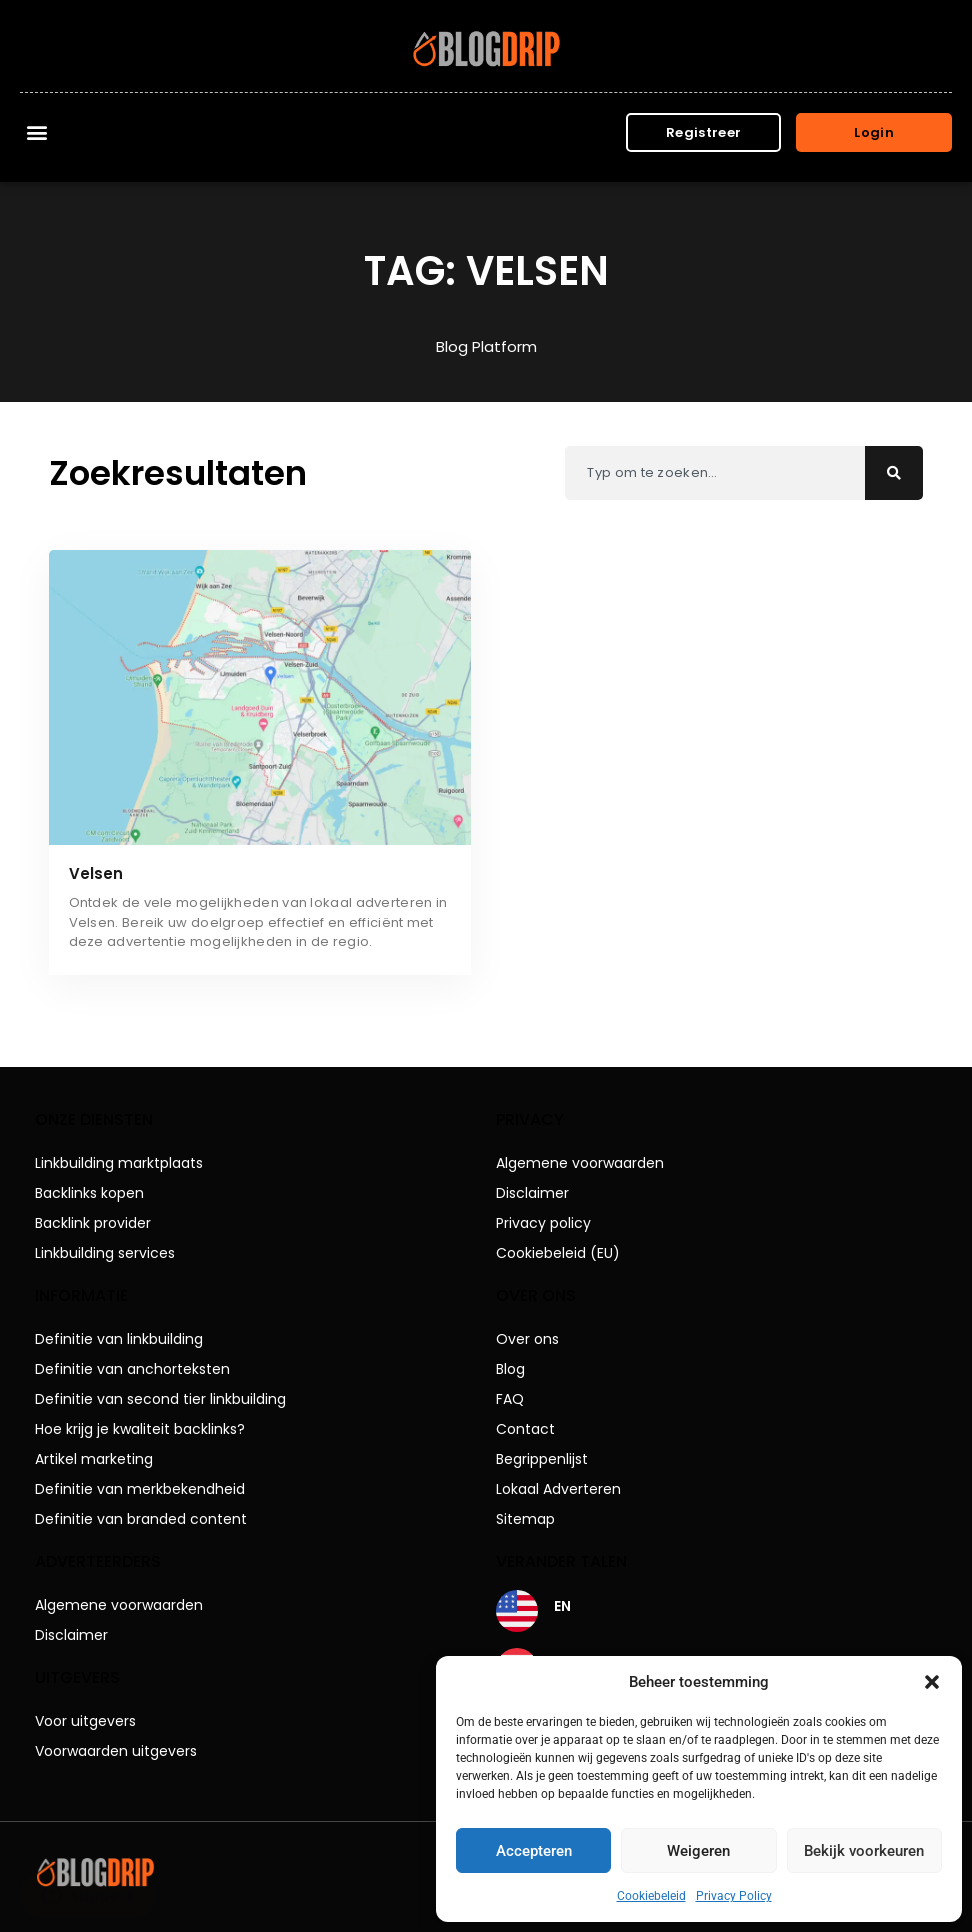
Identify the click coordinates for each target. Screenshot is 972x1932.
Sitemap (525, 1519)
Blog (510, 1369)
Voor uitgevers (85, 1721)
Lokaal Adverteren (558, 1489)
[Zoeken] (894, 473)
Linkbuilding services (105, 1253)
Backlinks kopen (89, 1193)
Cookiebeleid (651, 1896)
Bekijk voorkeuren (864, 1851)
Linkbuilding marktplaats (119, 1163)
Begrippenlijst (542, 1459)
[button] (932, 1682)
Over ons (527, 1339)
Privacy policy (543, 1223)
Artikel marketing (94, 1459)
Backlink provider (93, 1223)
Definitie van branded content (141, 1519)
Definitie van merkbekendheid (140, 1489)
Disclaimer (71, 1635)
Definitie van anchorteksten (132, 1369)
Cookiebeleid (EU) (558, 1253)
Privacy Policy (734, 1896)
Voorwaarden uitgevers (116, 1751)
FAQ (510, 1399)
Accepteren (534, 1851)
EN (562, 1606)
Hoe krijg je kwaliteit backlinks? (140, 1429)
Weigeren (698, 1851)
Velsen (96, 873)
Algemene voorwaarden (119, 1605)
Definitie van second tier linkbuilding (160, 1399)
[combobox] (715, 473)
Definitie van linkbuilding (119, 1339)
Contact (525, 1429)
